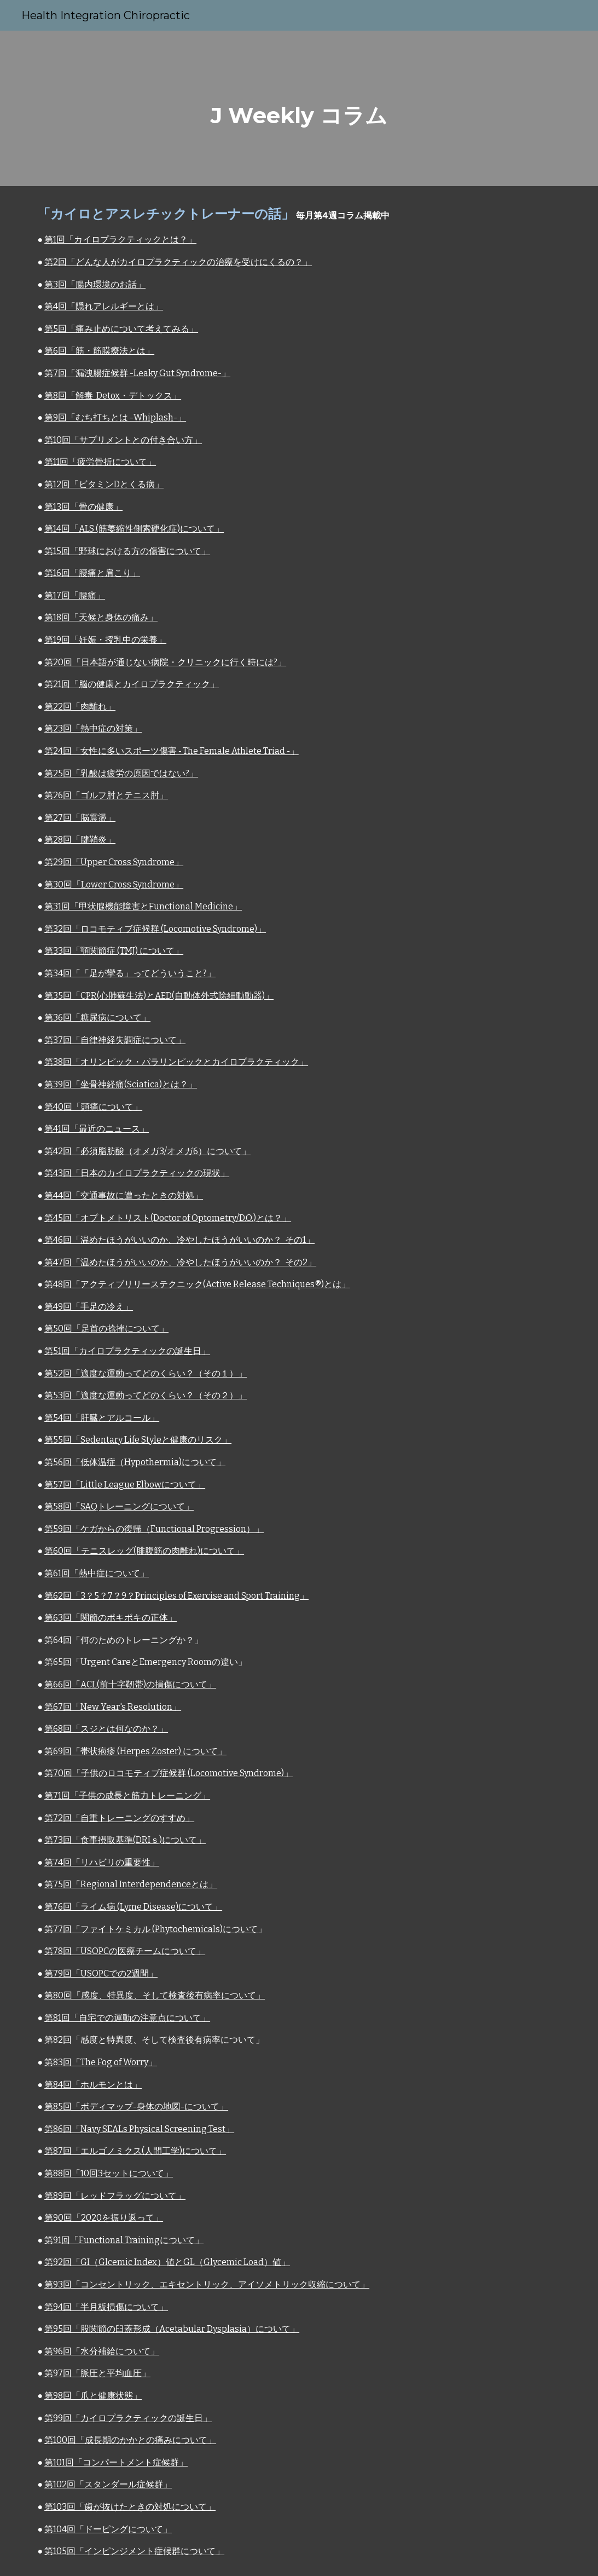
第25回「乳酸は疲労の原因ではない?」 (121, 773)
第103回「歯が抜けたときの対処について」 (130, 2507)
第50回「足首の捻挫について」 (106, 1328)
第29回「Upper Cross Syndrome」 (113, 862)
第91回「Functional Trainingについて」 (124, 2240)
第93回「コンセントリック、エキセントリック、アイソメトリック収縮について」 (206, 2284)
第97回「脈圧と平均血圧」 (96, 2373)
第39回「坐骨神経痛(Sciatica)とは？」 (120, 1084)
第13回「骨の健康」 (83, 507)
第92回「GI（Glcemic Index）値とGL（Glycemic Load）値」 (167, 2262)
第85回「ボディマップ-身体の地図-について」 (136, 2106)
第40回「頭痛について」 (93, 1107)
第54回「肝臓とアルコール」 (101, 1418)
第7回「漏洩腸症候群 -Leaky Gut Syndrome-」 (137, 373)
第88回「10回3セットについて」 (108, 2173)
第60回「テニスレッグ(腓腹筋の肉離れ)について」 (144, 1551)
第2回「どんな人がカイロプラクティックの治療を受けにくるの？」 (178, 262)
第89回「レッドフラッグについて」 (114, 2196)
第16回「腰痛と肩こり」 (92, 573)
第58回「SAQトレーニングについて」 (119, 1506)
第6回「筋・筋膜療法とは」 (99, 350)
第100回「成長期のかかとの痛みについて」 (130, 2440)
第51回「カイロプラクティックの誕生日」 (127, 1351)
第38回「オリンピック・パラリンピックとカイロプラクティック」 (176, 1062)
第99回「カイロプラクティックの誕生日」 (128, 2418)
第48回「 (62, 1284)
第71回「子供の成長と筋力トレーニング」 (127, 1795)
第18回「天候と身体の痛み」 (101, 617)
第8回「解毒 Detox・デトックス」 (112, 395)
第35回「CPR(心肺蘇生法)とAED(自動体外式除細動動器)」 (159, 995)
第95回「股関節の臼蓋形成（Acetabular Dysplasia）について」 (171, 2329)
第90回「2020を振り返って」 (103, 2217)
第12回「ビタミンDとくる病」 (104, 484)
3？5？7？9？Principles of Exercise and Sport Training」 (194, 1595)
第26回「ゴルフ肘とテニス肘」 (106, 795)
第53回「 (62, 1395)
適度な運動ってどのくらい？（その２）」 (163, 1395)
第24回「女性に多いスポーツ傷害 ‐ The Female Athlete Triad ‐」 (171, 751)
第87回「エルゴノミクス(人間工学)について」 (135, 2151)
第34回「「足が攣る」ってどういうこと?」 (130, 973)
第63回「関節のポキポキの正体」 (110, 1617)
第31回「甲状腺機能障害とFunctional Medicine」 (143, 906)
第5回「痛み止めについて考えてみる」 (121, 329)
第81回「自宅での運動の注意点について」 (127, 2018)
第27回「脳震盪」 (79, 817)
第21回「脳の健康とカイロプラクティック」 (131, 684)
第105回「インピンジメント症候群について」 (134, 2551)
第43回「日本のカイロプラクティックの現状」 (136, 1173)
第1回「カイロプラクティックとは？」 (120, 239)
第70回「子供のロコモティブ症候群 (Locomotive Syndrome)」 (168, 1773)
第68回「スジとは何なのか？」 (106, 1729)
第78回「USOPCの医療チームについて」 (124, 1951)
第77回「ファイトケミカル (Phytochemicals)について (151, 1929)
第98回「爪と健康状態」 (93, 2395)
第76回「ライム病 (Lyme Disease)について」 (133, 1906)
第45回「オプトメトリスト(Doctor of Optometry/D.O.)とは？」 (167, 1218)
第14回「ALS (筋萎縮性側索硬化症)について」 (134, 528)
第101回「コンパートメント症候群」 (116, 2462)
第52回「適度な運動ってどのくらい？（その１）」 (145, 1373)
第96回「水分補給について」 (101, 2351)
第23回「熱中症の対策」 (93, 728)
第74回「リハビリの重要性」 (101, 1862)
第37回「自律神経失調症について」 (114, 1040)
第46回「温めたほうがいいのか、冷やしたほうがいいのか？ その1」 (179, 1240)
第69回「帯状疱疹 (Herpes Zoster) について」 (135, 1751)
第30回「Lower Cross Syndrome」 (113, 884)
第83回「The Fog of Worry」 (100, 2062)
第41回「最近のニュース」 (96, 1128)
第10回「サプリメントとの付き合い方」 (123, 440)
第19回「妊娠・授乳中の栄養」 (105, 640)
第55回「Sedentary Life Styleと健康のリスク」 (137, 1439)
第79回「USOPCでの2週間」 (101, 1973)
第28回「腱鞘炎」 (79, 839)
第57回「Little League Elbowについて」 (124, 1484)
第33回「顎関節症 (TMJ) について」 (113, 951)
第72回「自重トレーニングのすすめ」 (119, 1818)
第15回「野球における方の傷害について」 (127, 551)
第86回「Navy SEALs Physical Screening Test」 (139, 2129)
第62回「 (62, 1595)
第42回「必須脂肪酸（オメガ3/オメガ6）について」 (147, 1151)
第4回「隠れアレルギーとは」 (103, 306)
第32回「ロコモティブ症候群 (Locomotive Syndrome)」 (155, 929)
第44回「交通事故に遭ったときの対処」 (123, 1195)
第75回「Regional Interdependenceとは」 (130, 1884)
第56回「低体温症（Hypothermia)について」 (134, 1462)
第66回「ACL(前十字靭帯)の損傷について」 (130, 1684)
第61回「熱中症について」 (96, 1573)
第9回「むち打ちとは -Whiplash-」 (115, 417)
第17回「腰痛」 (74, 595)
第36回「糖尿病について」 (97, 1017)
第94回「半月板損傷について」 (106, 2307)
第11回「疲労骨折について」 (100, 462)
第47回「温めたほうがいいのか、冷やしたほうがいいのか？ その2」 (179, 1262)
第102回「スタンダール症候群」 (108, 2484)
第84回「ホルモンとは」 (93, 2084)
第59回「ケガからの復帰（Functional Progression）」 (154, 1529)
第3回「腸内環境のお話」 (95, 284)
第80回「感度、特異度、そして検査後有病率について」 (154, 1995)
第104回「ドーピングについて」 (108, 2529)
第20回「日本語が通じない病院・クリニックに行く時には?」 (165, 662)
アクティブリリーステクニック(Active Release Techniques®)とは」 (215, 1284)
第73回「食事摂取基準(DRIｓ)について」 (125, 1840)
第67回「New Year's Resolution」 (112, 1707)
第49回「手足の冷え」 (88, 1306)
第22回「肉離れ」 (79, 706)
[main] (299, 108)
